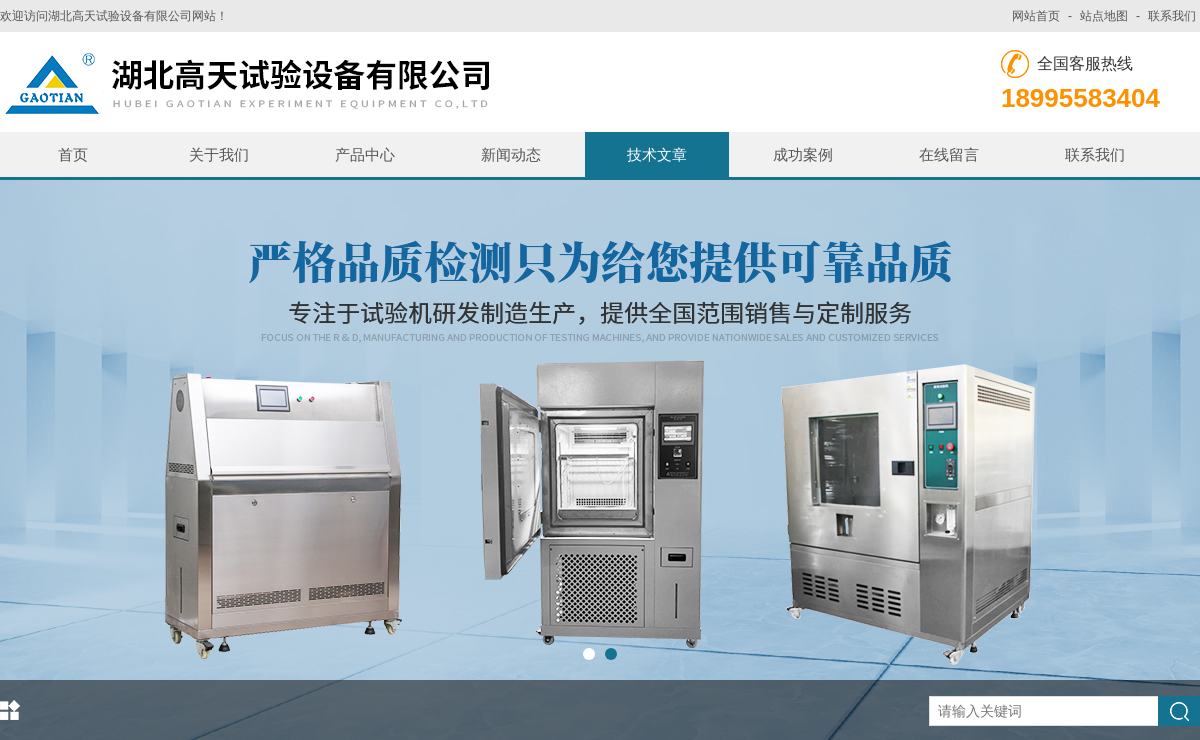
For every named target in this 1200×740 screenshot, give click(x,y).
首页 (73, 154)
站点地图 (1104, 16)
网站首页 (1036, 16)
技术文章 (657, 154)
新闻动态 (511, 154)
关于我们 (219, 154)
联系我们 (1172, 16)
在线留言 (949, 154)
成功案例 (803, 154)
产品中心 (365, 154)
